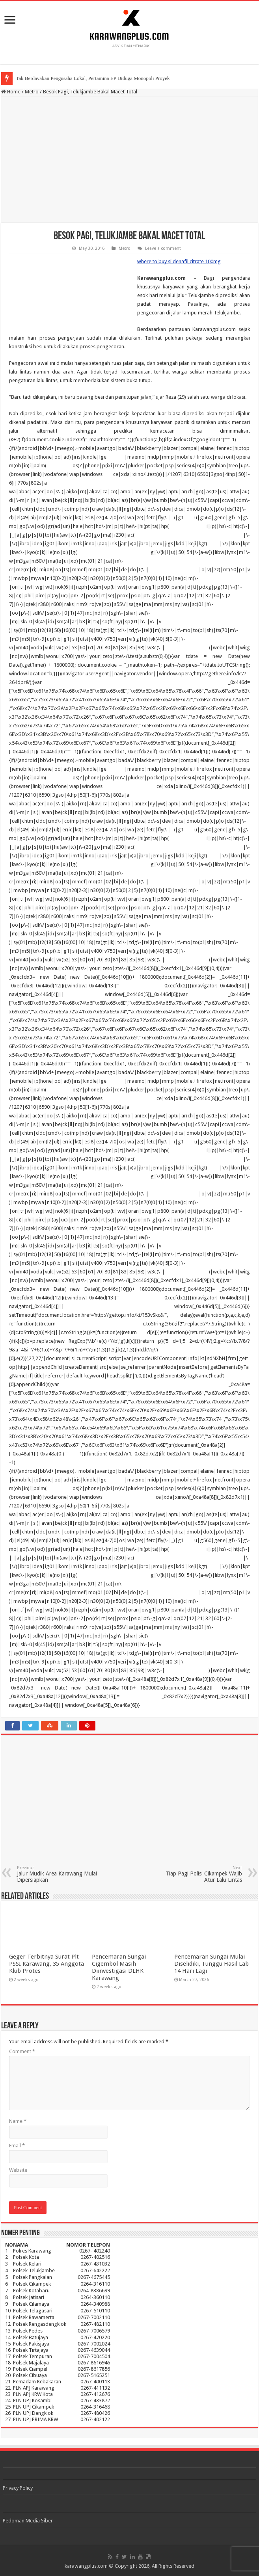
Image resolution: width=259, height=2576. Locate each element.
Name (17, 2121)
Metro (32, 92)
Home (10, 92)
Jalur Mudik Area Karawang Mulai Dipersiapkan (57, 1874)
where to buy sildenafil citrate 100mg (179, 261)
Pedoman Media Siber (28, 2521)
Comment (22, 2051)
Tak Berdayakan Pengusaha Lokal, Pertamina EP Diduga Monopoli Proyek (93, 78)
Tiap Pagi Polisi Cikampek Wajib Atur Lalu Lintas (201, 1874)
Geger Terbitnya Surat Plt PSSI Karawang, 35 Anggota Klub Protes (46, 1963)
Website (18, 2170)
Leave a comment (163, 248)
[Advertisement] (129, 160)
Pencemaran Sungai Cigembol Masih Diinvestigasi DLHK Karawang (119, 1967)
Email (17, 2146)
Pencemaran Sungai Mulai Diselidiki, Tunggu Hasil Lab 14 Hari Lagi (211, 1963)
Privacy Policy (18, 2488)
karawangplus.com (86, 2566)
